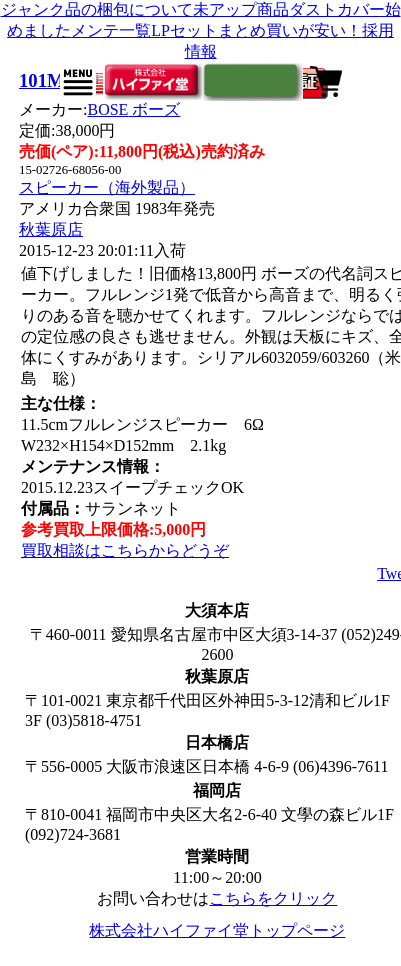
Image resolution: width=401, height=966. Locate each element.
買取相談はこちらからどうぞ (125, 550)
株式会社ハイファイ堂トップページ (217, 930)
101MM (50, 80)
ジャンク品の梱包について (97, 9)
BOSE (133, 109)
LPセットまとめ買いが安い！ (256, 30)
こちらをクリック (273, 898)
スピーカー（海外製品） (107, 187)
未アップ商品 (241, 9)
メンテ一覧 (111, 30)
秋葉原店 (51, 229)
